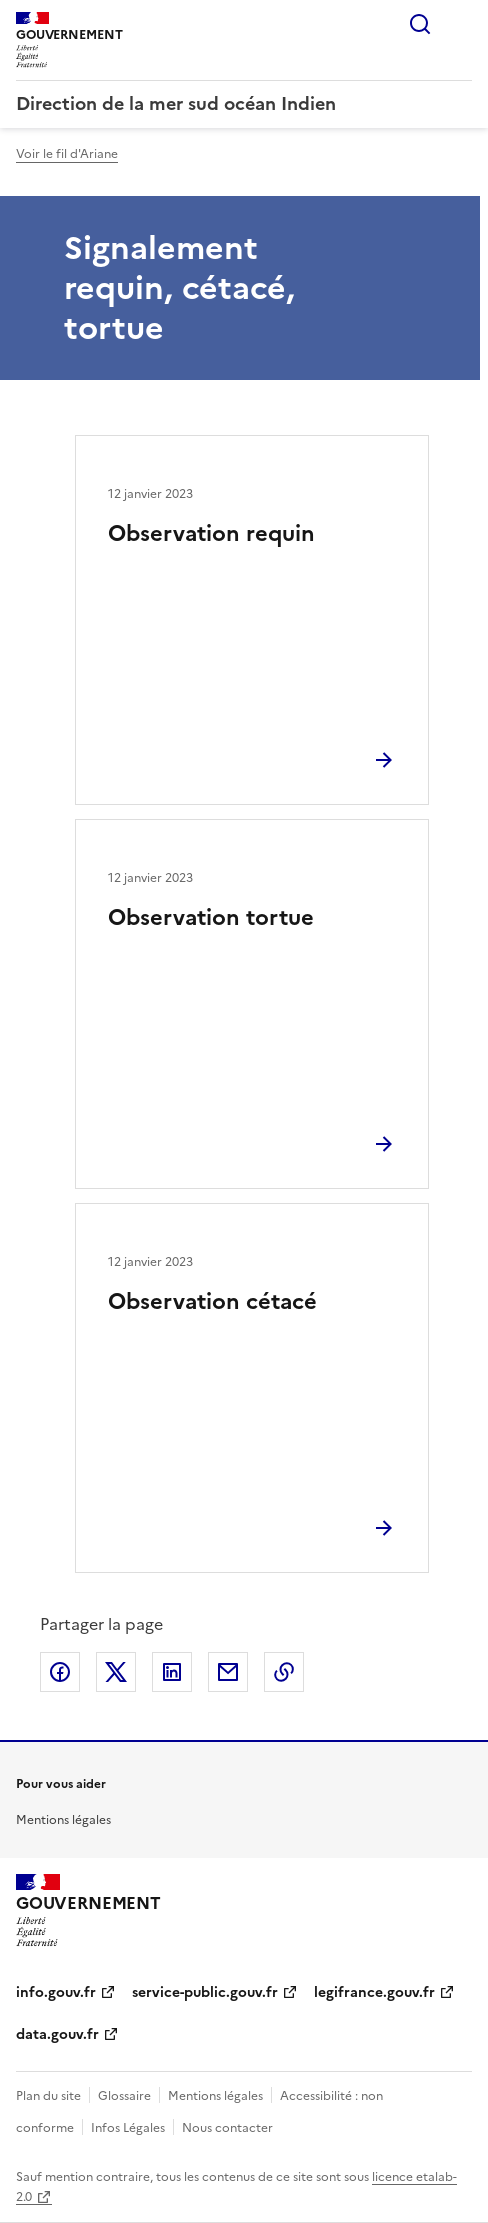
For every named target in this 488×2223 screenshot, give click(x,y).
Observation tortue (211, 917)
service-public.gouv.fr (205, 1992)
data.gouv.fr (57, 2034)
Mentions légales (63, 1820)
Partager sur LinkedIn (172, 1672)
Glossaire (124, 2096)
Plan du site (48, 2096)
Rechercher (420, 24)
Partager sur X (116, 1672)
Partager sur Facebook (60, 1672)
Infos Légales (128, 2128)
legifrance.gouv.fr (374, 1992)
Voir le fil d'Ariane (67, 154)
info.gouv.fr (56, 1992)
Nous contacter (227, 2128)
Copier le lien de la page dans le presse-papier (284, 1672)
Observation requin (211, 533)
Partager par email (228, 1672)
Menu (460, 24)
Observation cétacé (212, 1301)
